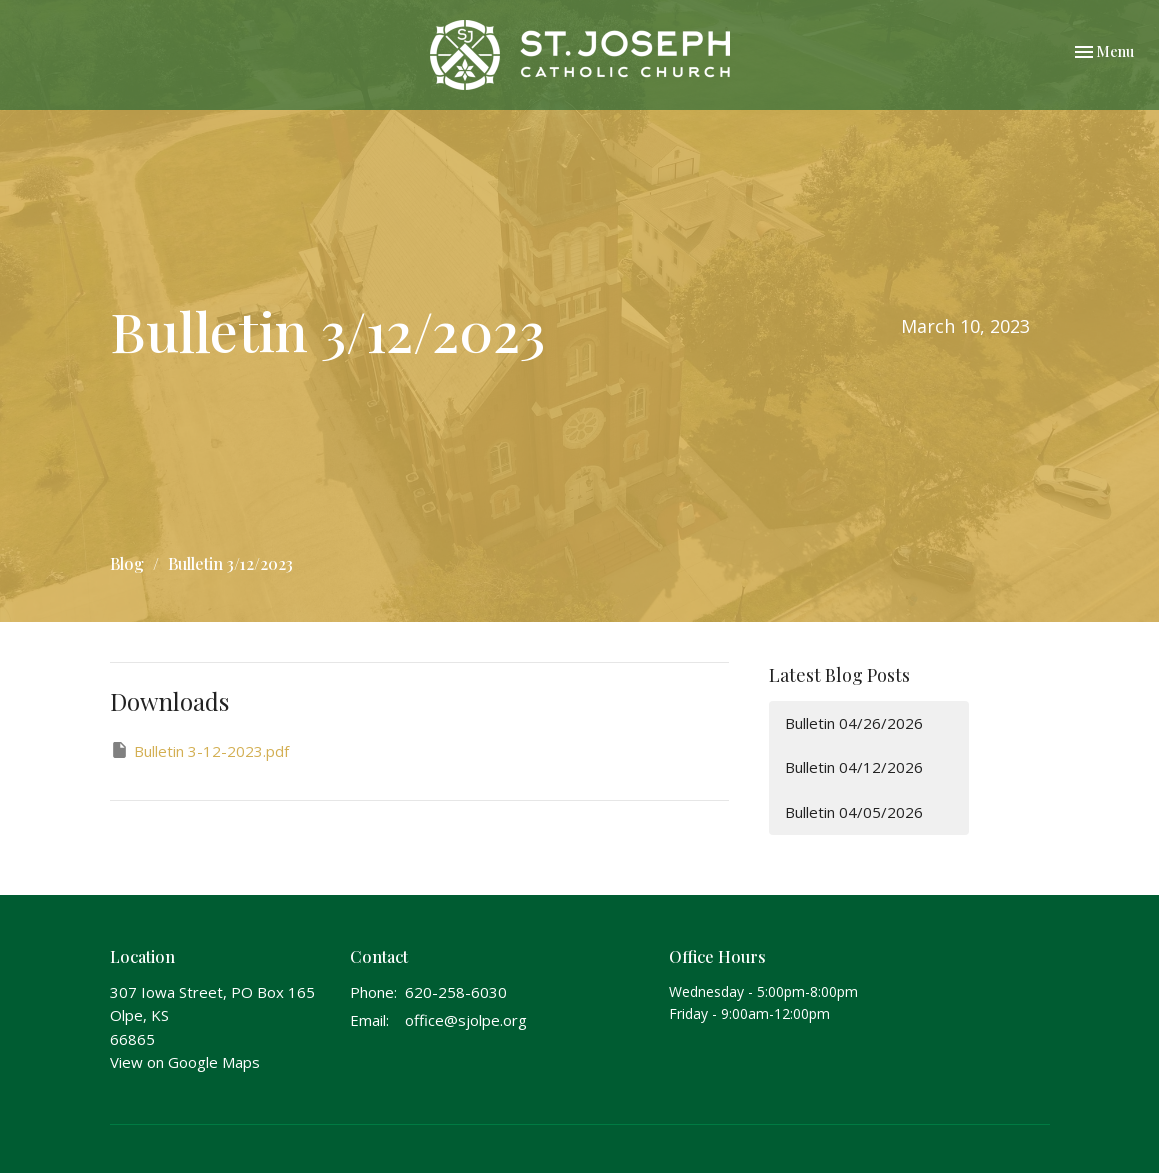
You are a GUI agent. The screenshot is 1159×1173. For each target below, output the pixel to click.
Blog (127, 563)
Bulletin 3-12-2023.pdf (199, 750)
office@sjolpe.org (466, 1020)
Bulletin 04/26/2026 (854, 723)
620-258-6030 (456, 992)
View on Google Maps (185, 1062)
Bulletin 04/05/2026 (854, 812)
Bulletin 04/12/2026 (854, 767)
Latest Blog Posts (839, 675)
